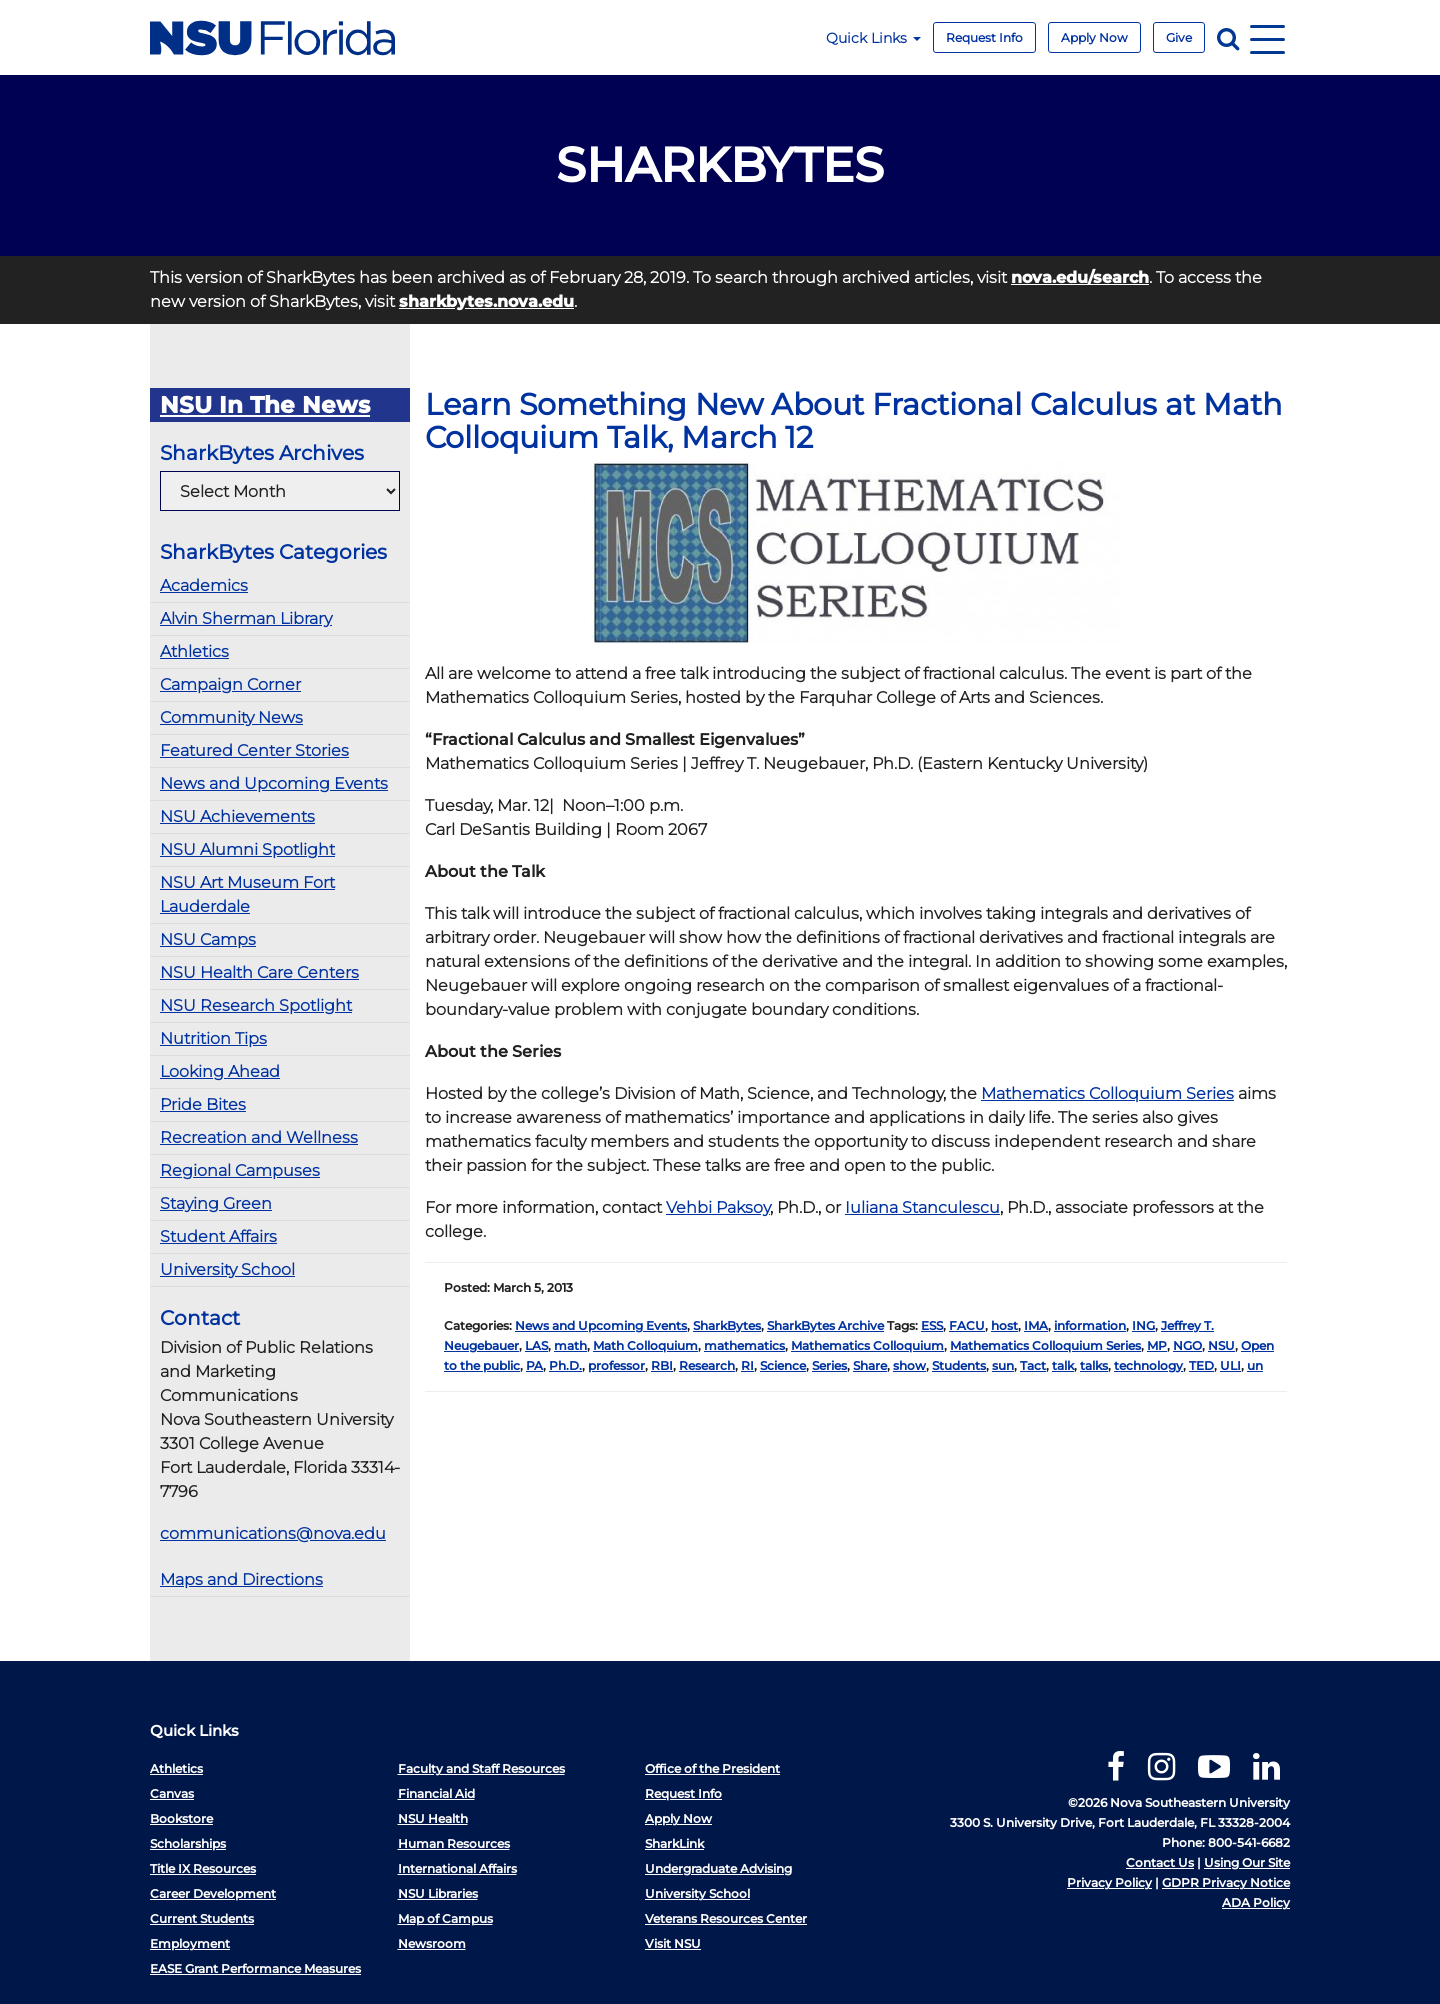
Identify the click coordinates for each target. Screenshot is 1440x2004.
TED (1201, 1365)
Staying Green (216, 1203)
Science (783, 1365)
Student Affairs (218, 1236)
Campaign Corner (230, 684)
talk (1063, 1365)
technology (1148, 1365)
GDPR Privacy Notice (1226, 1882)
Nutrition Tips (213, 1038)
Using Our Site (1247, 1862)
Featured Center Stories (254, 750)
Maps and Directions (241, 1579)
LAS (536, 1345)
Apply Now (1094, 37)
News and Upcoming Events (274, 783)
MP (1157, 1345)
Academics (204, 585)
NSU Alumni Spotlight (247, 849)
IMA (1036, 1325)
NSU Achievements (237, 816)
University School (227, 1269)
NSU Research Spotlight (256, 1005)
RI (747, 1365)
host (1004, 1325)
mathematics (744, 1345)
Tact (1033, 1365)
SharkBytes (727, 1325)
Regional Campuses (240, 1170)
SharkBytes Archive (825, 1325)
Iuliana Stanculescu (922, 1207)
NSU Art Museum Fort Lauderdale (247, 894)
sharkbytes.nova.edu (486, 301)
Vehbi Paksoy (718, 1207)
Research (707, 1365)
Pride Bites (203, 1104)
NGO (1187, 1345)
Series (829, 1365)
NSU (1221, 1345)
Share (870, 1365)
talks (1094, 1365)
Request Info (984, 37)
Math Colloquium (645, 1345)
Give (1179, 37)
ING (1143, 1325)
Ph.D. (565, 1365)
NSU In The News (265, 405)
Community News (231, 717)
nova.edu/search (1080, 277)
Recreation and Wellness (259, 1137)
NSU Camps (208, 939)
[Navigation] (1267, 37)
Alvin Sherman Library (246, 618)
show (909, 1365)
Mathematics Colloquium (867, 1345)
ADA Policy (1256, 1902)
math (570, 1345)
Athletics (194, 651)
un (1255, 1365)
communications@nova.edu (273, 1533)
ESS (932, 1325)
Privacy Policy (1109, 1882)
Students (959, 1365)
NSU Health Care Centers (259, 972)
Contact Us (1160, 1862)
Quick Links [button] (873, 38)
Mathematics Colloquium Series (1107, 1093)
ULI (1230, 1365)
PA (534, 1365)
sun (1003, 1365)
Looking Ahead (220, 1071)
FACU (967, 1325)
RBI (662, 1365)
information (1090, 1325)
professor (616, 1365)
